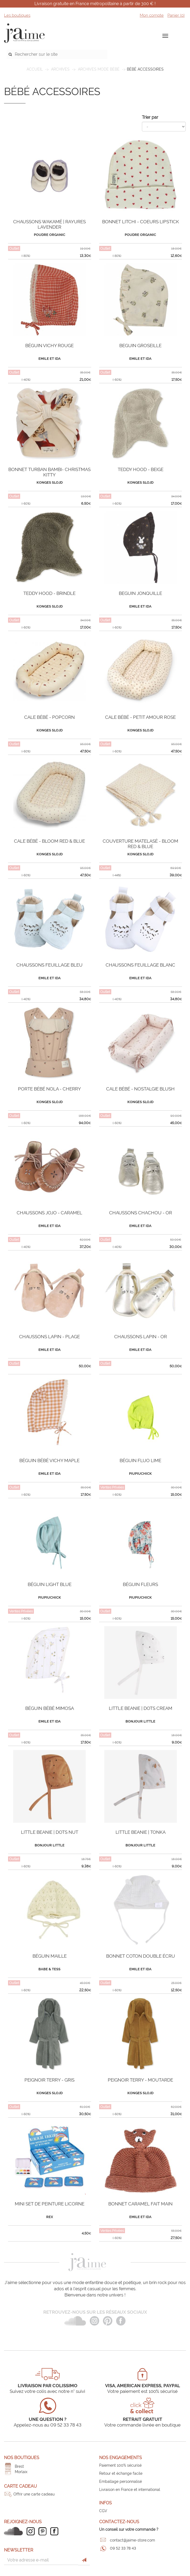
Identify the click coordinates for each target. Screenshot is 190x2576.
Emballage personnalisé (120, 2481)
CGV (103, 2511)
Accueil (35, 69)
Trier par (150, 117)
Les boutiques (17, 15)
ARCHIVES (60, 69)
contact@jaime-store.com (132, 2540)
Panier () (176, 15)
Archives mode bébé (99, 69)
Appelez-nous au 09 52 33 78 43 (47, 2425)
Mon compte (152, 15)
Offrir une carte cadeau (34, 2494)
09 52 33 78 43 (123, 2548)
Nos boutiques (21, 2457)
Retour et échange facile (120, 2473)
